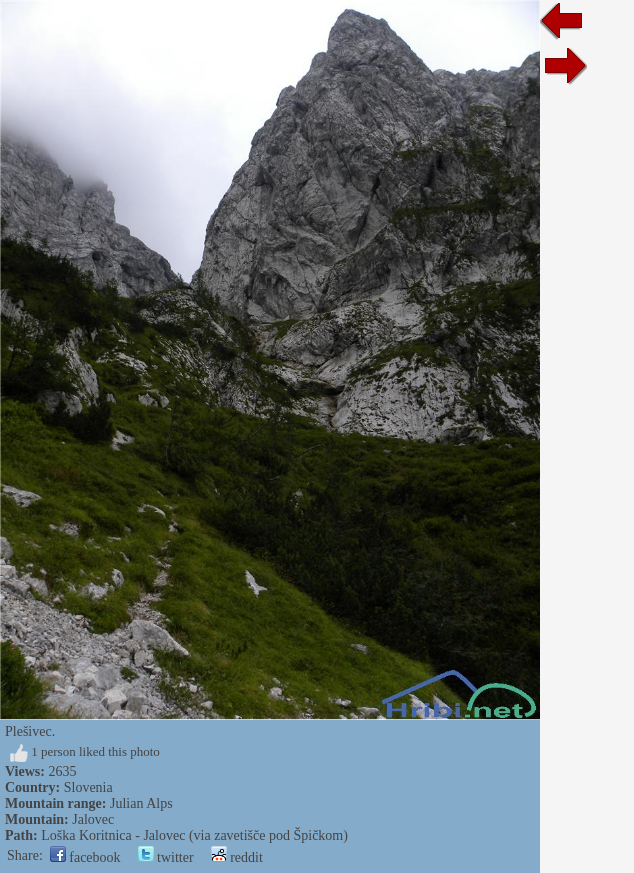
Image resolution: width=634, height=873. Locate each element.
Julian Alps (141, 803)
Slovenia (88, 787)
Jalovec (93, 819)
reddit (237, 857)
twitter (166, 857)
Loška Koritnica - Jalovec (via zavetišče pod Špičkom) (194, 835)
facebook (85, 857)
